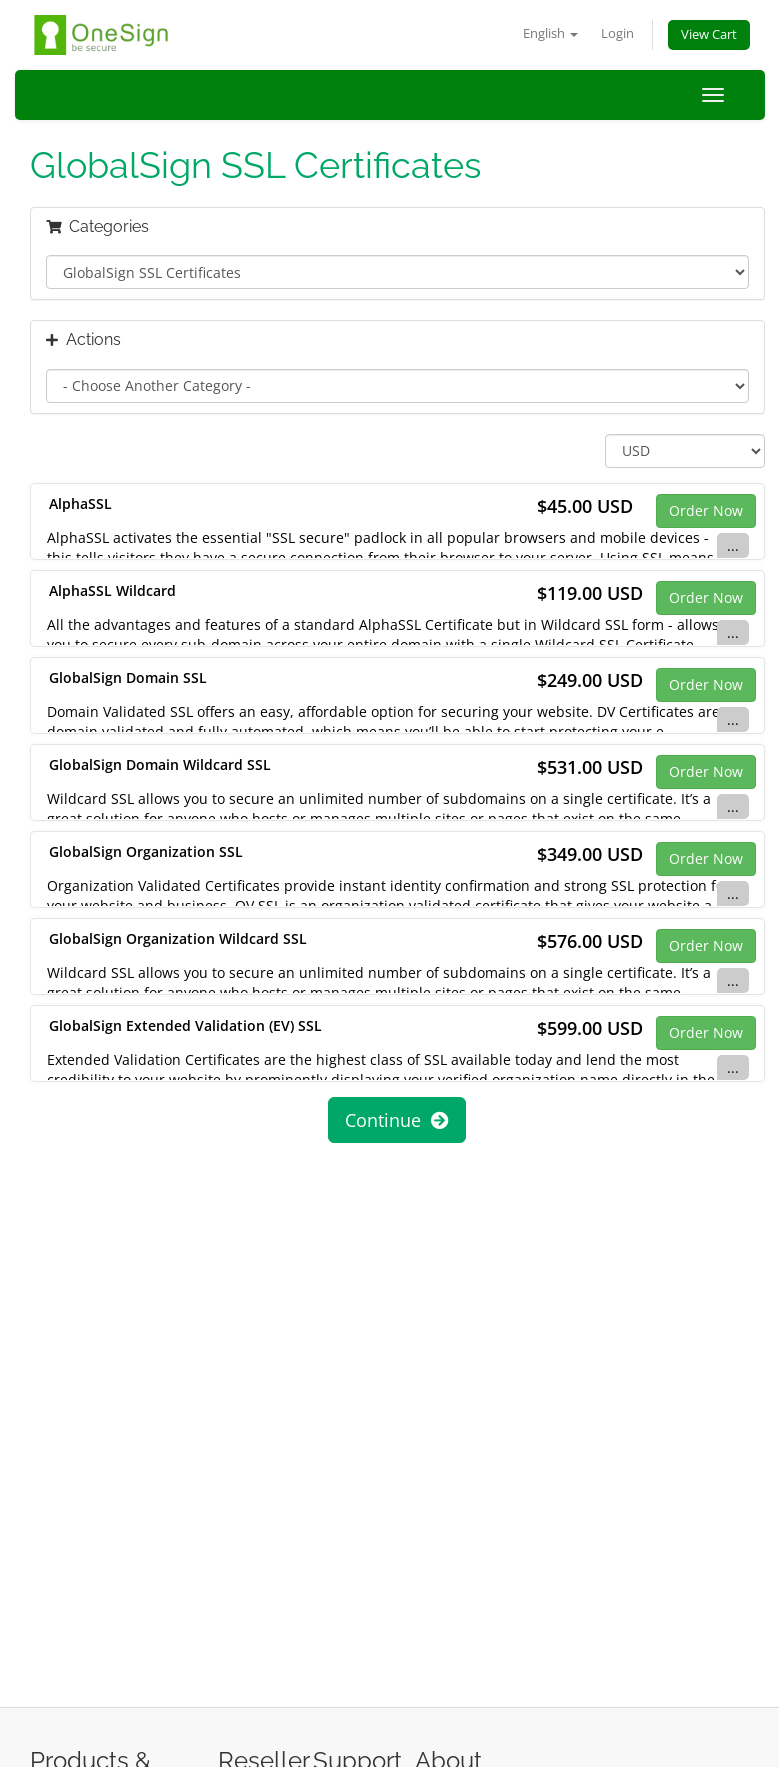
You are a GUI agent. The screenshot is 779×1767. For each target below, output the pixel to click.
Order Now (706, 510)
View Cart (709, 34)
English (550, 33)
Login (617, 33)
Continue (397, 1120)
